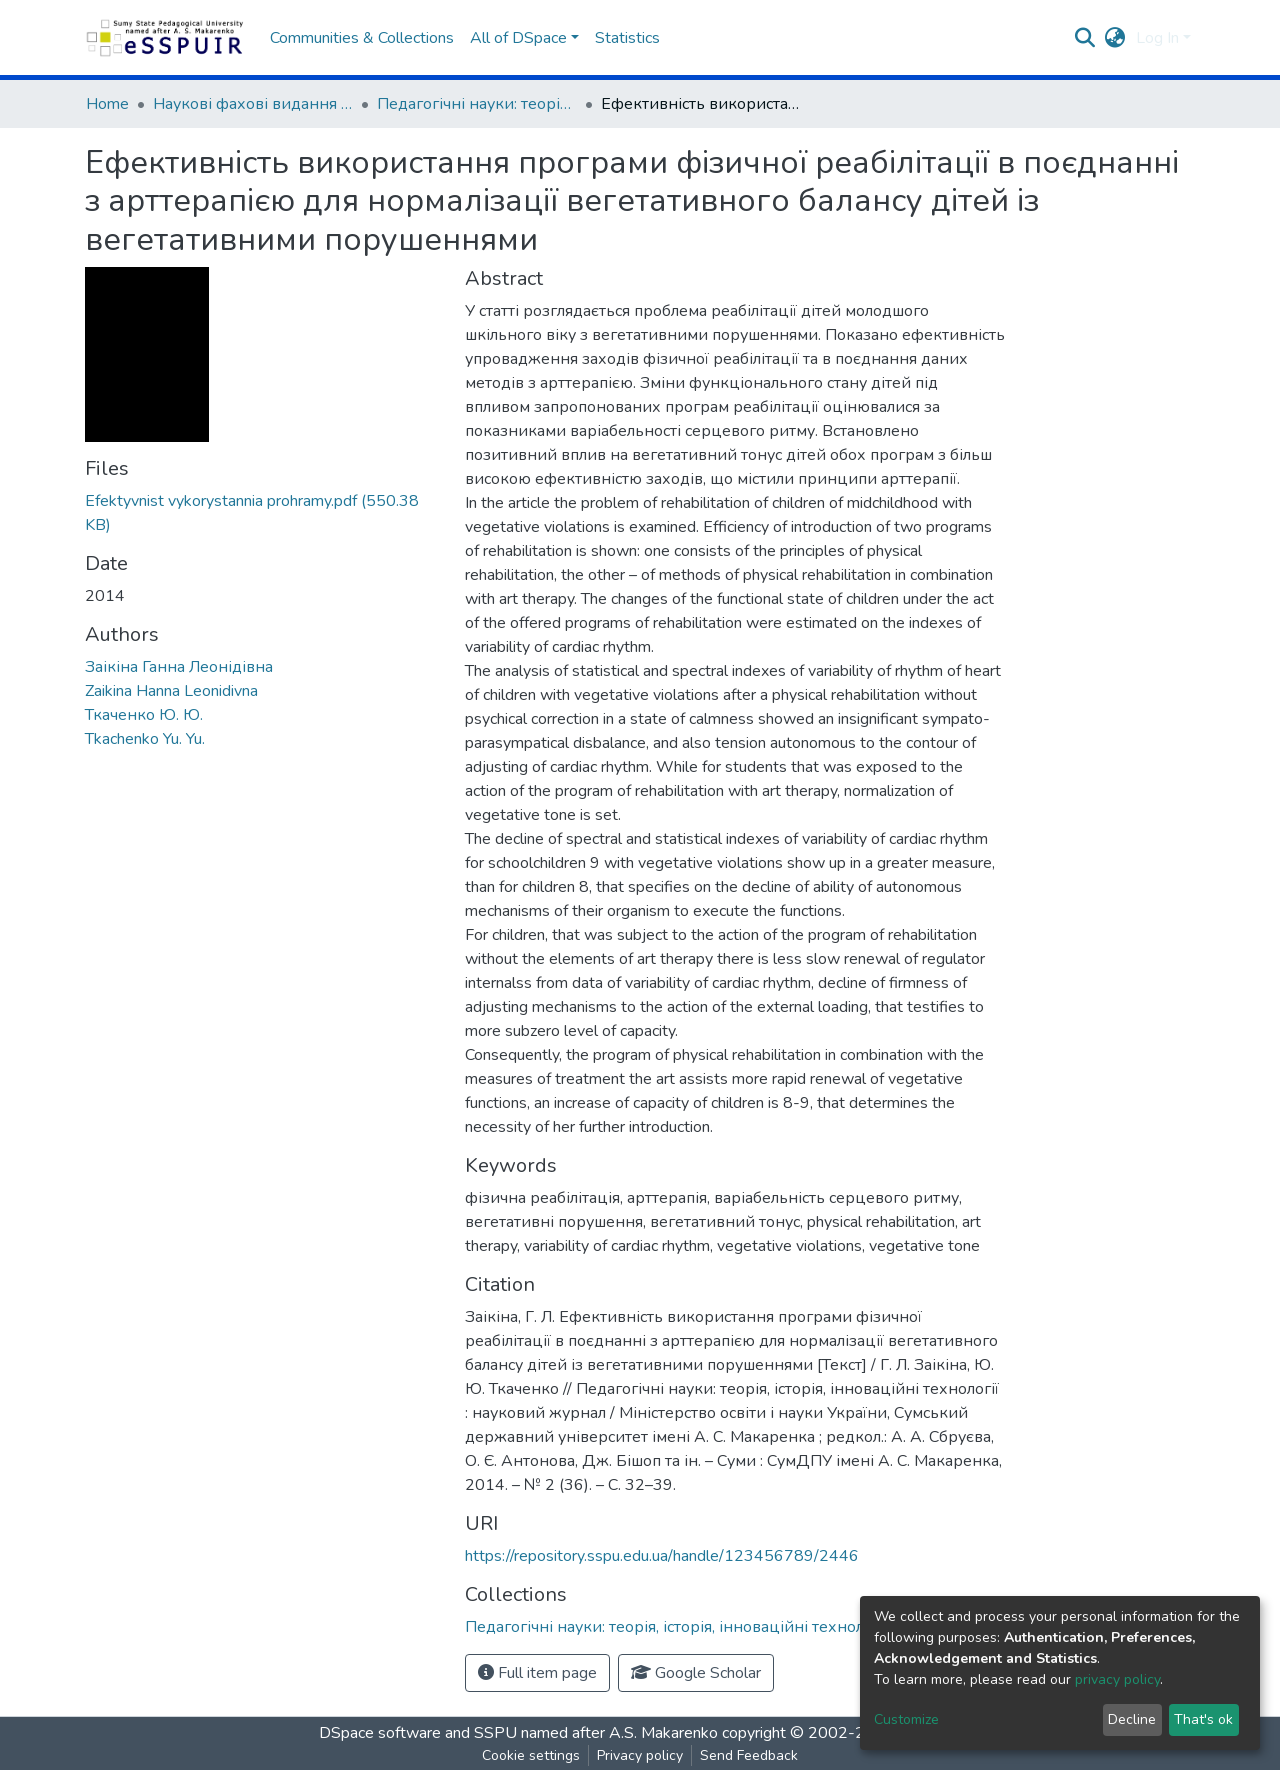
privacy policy (1117, 1679)
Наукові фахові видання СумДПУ (253, 104)
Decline (1132, 1719)
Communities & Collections (362, 38)
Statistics (627, 38)
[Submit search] (1085, 38)
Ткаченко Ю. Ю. (144, 715)
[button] (1115, 38)
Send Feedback (749, 1755)
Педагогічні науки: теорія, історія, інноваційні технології (477, 104)
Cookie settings (531, 1755)
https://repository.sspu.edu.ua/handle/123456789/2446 (662, 1556)
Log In (1157, 38)
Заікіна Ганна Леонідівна (179, 667)
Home (107, 104)
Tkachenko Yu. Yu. (145, 739)
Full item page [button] (537, 1673)
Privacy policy (640, 1755)
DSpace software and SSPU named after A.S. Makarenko (518, 1733)
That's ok (1203, 1719)
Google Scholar (696, 1673)
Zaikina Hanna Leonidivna (171, 691)
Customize (906, 1719)
